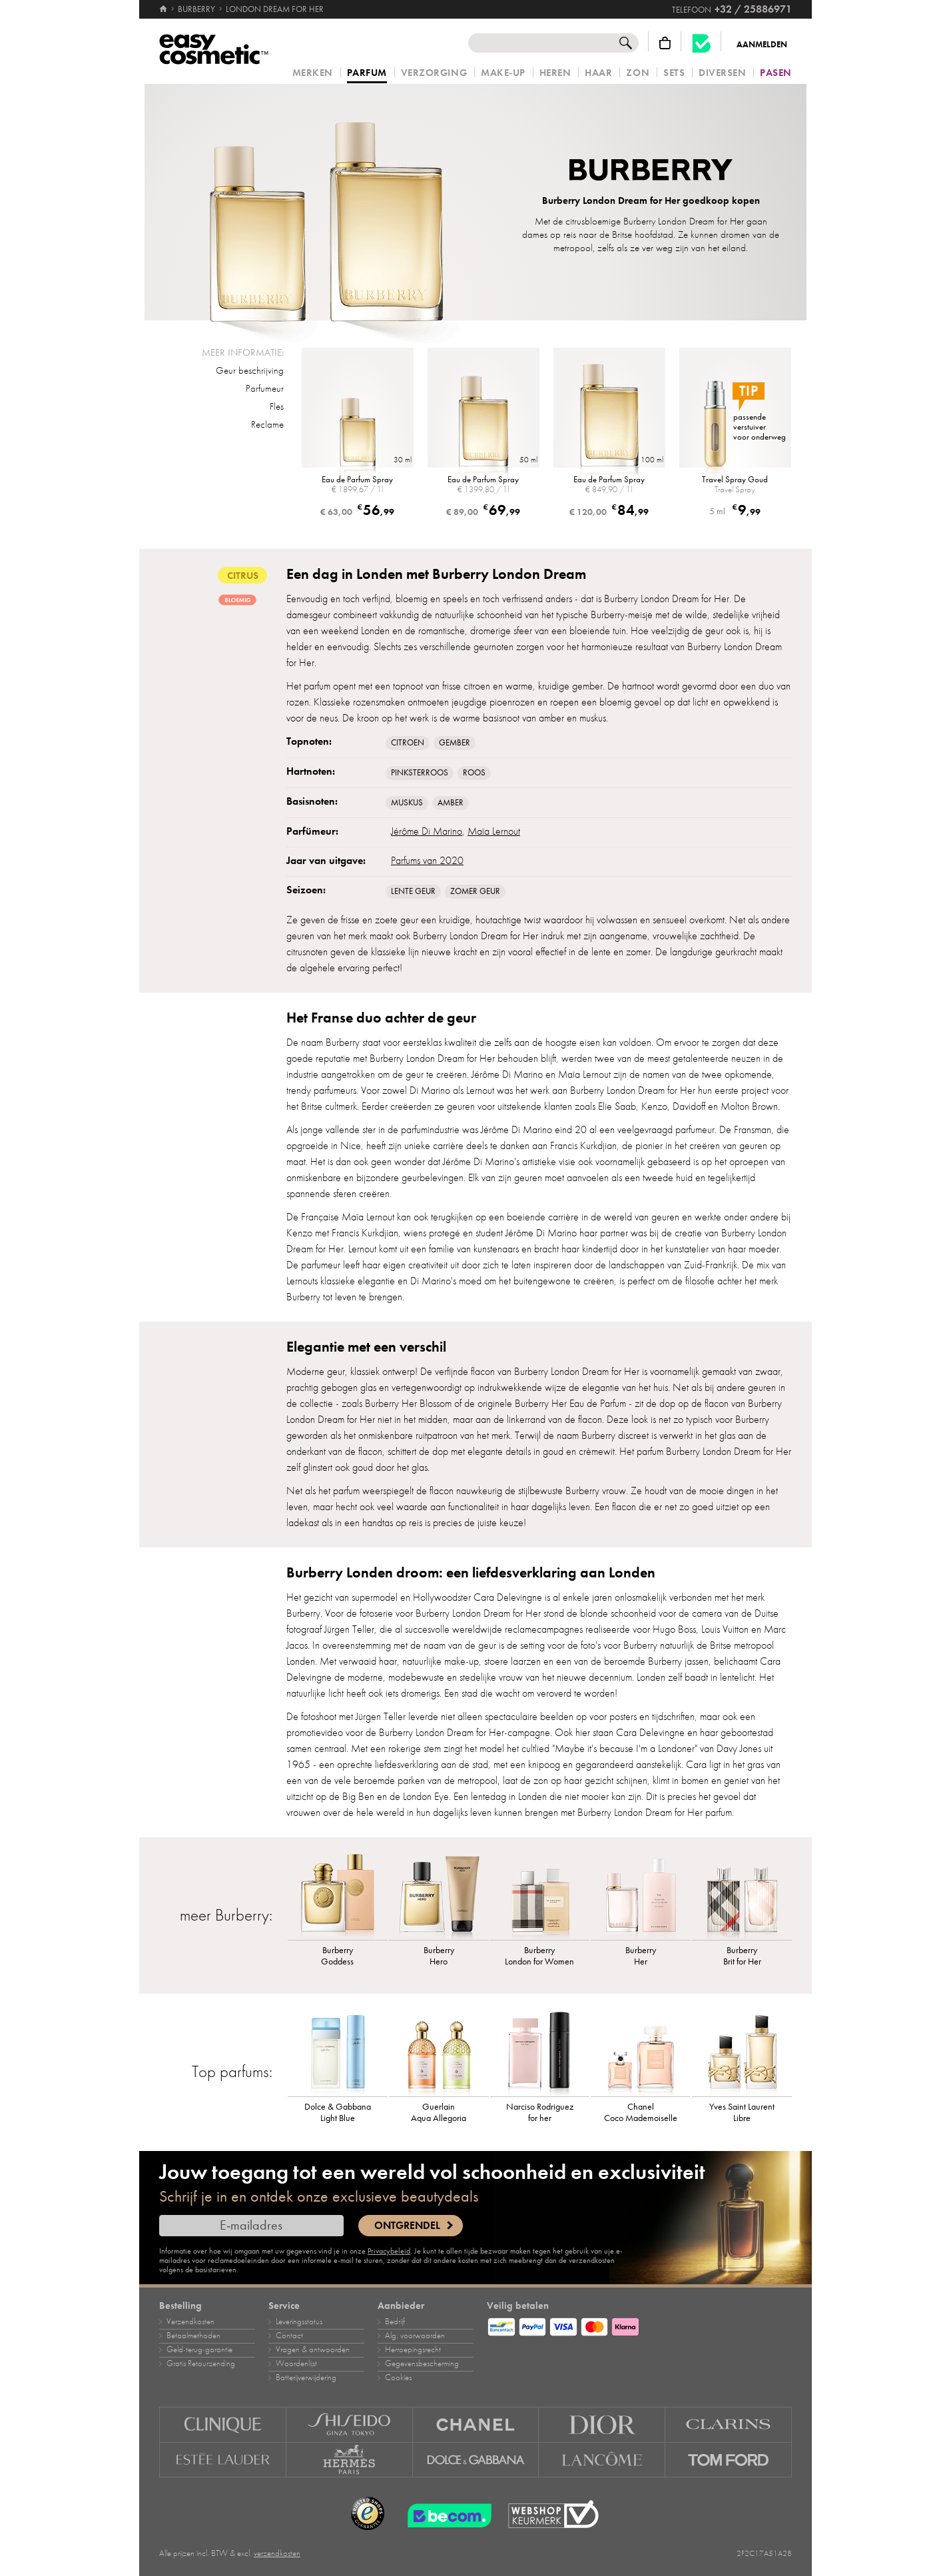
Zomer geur (475, 891)
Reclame (267, 424)
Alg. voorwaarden (415, 2335)
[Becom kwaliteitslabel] (701, 43)
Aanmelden (762, 44)
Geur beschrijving (250, 370)
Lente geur (413, 891)
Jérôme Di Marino (426, 831)
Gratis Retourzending (200, 2363)
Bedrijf (395, 2321)
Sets (674, 73)
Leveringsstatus (299, 2321)
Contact (289, 2335)
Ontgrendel (407, 2225)
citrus (242, 575)
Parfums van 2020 (427, 861)
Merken (312, 73)
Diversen (722, 73)
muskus (407, 802)
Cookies (398, 2377)
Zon (637, 73)
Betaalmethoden (193, 2335)
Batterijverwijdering (306, 2377)
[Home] (164, 9)
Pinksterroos (419, 772)
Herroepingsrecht (413, 2349)
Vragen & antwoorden (313, 2349)
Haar (598, 73)
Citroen (407, 742)
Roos (474, 772)
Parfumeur (265, 388)
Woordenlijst (296, 2363)
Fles (277, 406)
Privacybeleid (389, 2251)
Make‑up (503, 73)
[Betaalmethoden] (639, 2325)
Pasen (776, 73)
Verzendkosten (190, 2321)
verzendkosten (277, 2553)
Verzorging (434, 73)
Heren (555, 73)
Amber (451, 802)
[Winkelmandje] (665, 43)
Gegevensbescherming (422, 2363)
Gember (454, 742)
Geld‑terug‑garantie (199, 2349)
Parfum (367, 73)
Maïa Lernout (494, 831)
